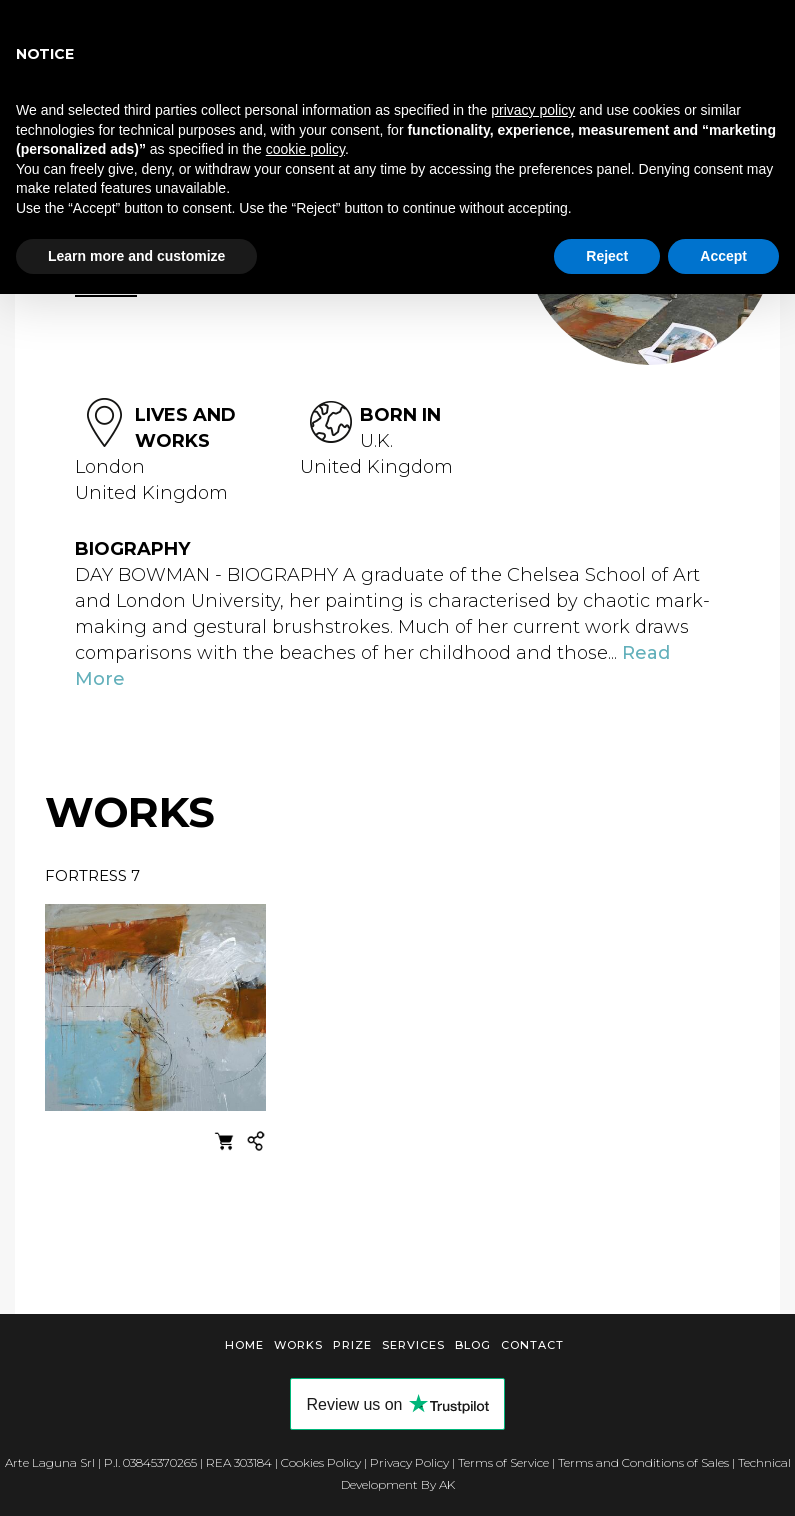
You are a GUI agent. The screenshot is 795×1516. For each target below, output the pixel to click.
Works (298, 1345)
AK (447, 1484)
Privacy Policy (409, 1462)
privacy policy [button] (533, 110)
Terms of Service (503, 1462)
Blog (473, 1345)
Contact (532, 1345)
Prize (352, 1345)
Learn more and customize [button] (136, 256)
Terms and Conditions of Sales (643, 1462)
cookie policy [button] (305, 149)
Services (413, 1345)
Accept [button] (723, 256)
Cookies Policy (321, 1462)
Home (244, 1345)
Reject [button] (607, 256)
